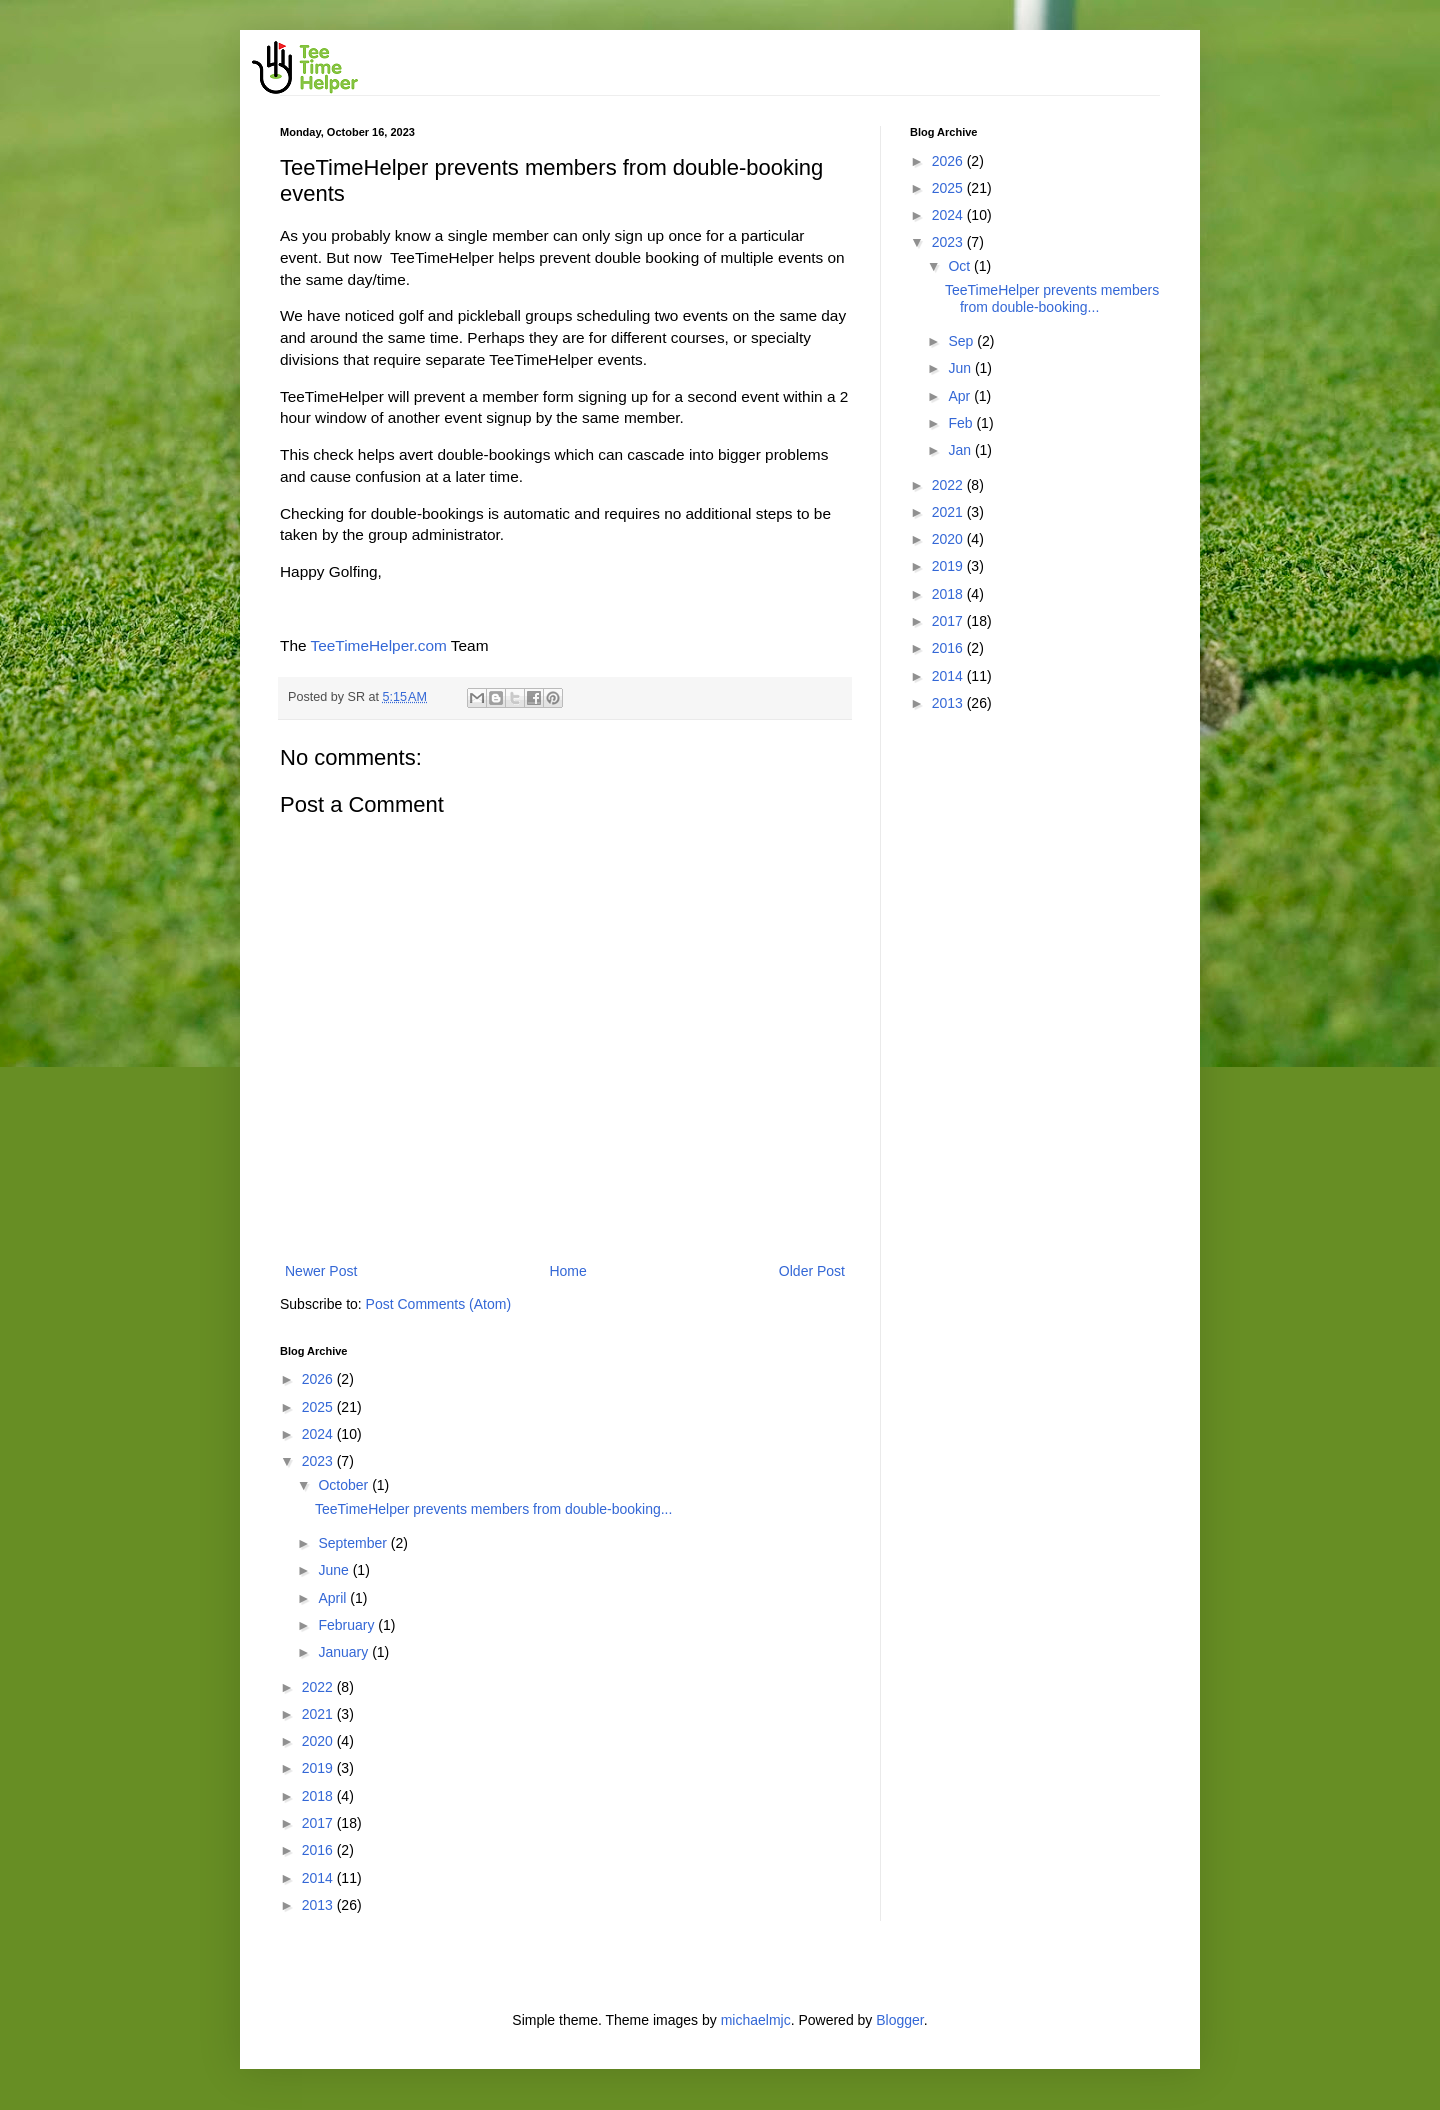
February (348, 1625)
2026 (319, 1379)
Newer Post (321, 1271)
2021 (319, 1714)
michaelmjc (756, 2020)
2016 (319, 1850)
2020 (319, 1741)
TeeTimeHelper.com (379, 645)
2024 (319, 1434)
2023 (319, 1461)
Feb (962, 423)
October (345, 1485)
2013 (319, 1905)
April (334, 1598)
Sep (962, 341)
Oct (961, 266)
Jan (961, 450)
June (335, 1570)
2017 (319, 1823)
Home (567, 1271)
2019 (319, 1768)
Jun (961, 368)
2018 (319, 1796)
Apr (961, 396)
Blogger (899, 2020)
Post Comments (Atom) (438, 1304)
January (345, 1652)
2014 (319, 1878)
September (354, 1543)
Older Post (812, 1271)
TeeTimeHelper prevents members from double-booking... (493, 1509)
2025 (319, 1407)
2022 (319, 1687)
